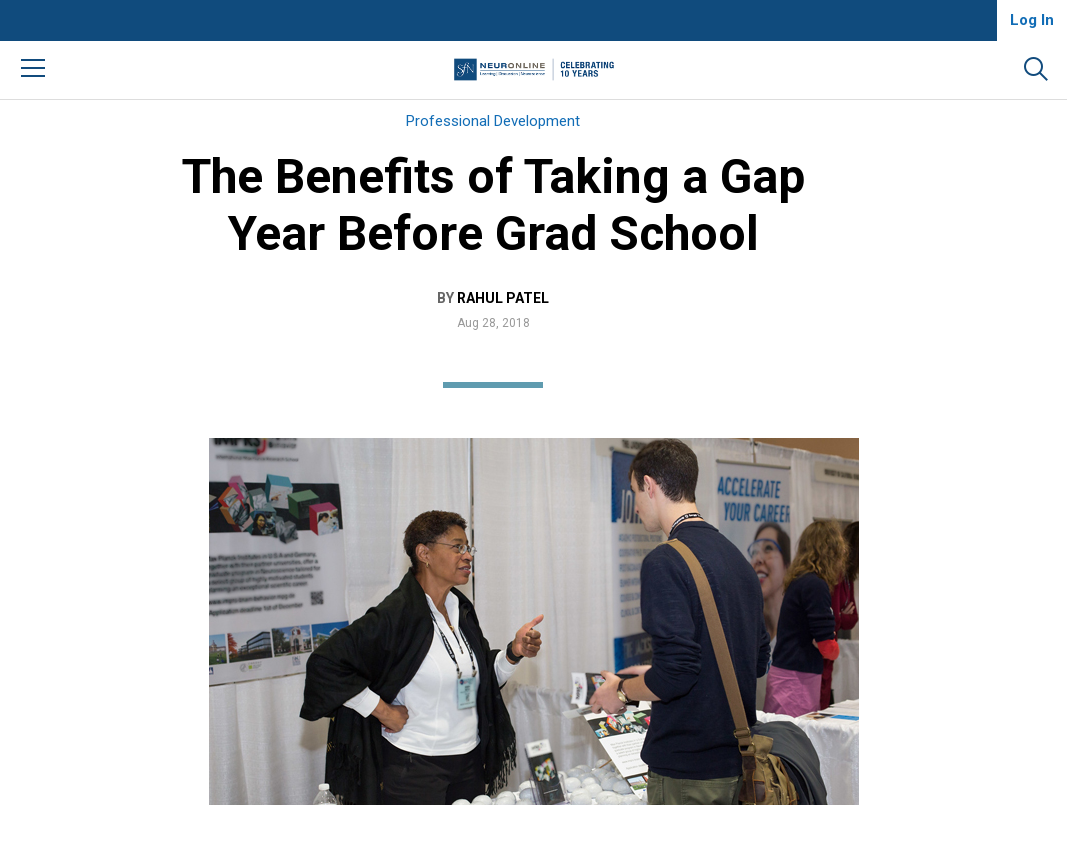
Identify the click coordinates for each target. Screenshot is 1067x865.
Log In (1032, 20)
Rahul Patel (503, 298)
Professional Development (493, 121)
